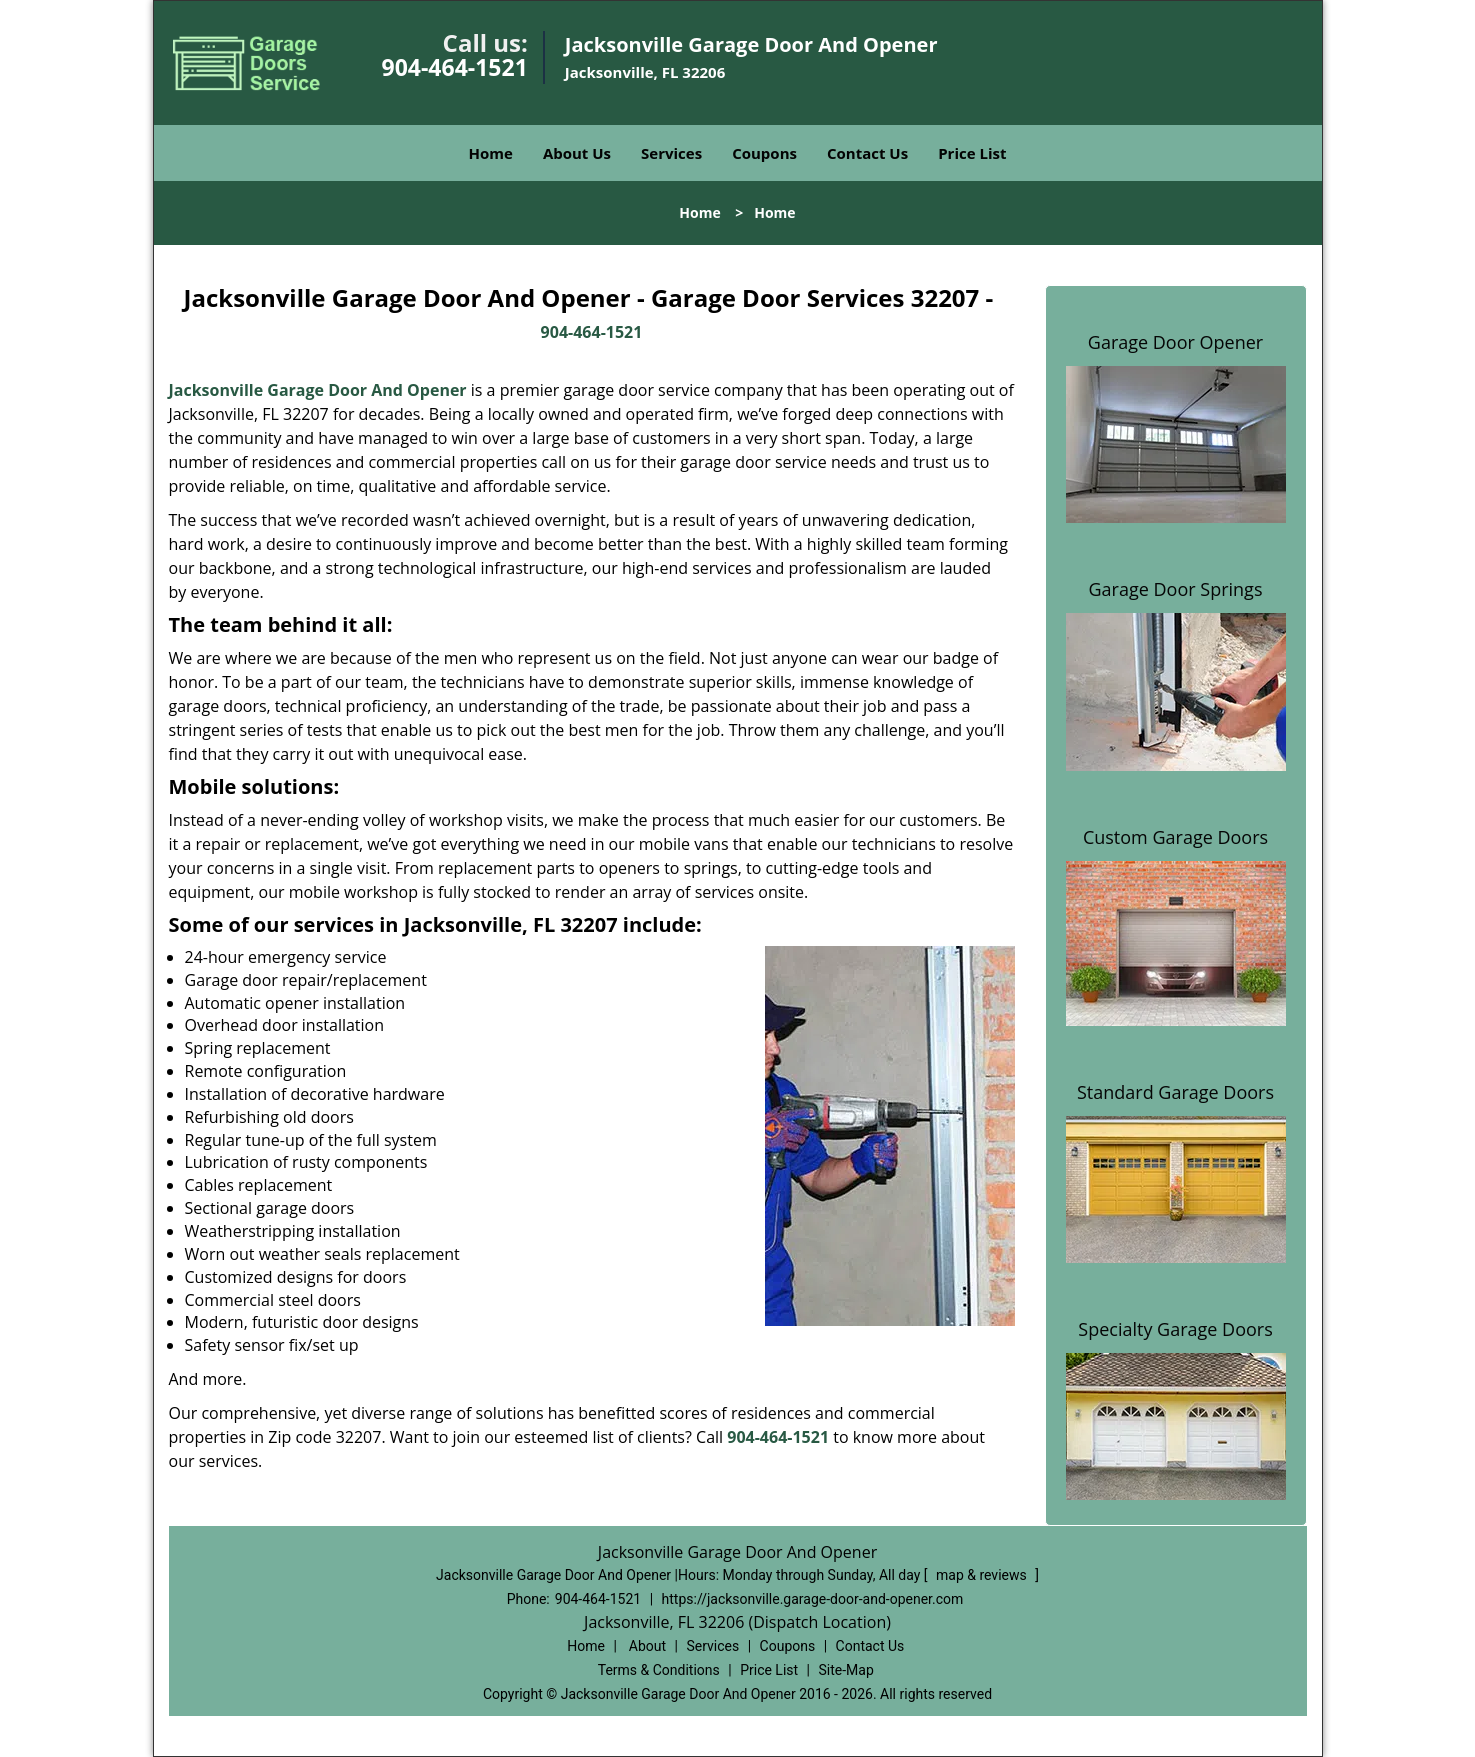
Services (671, 153)
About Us (577, 153)
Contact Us (867, 153)
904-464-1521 (455, 67)
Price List (972, 153)
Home (491, 153)
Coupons (764, 153)
